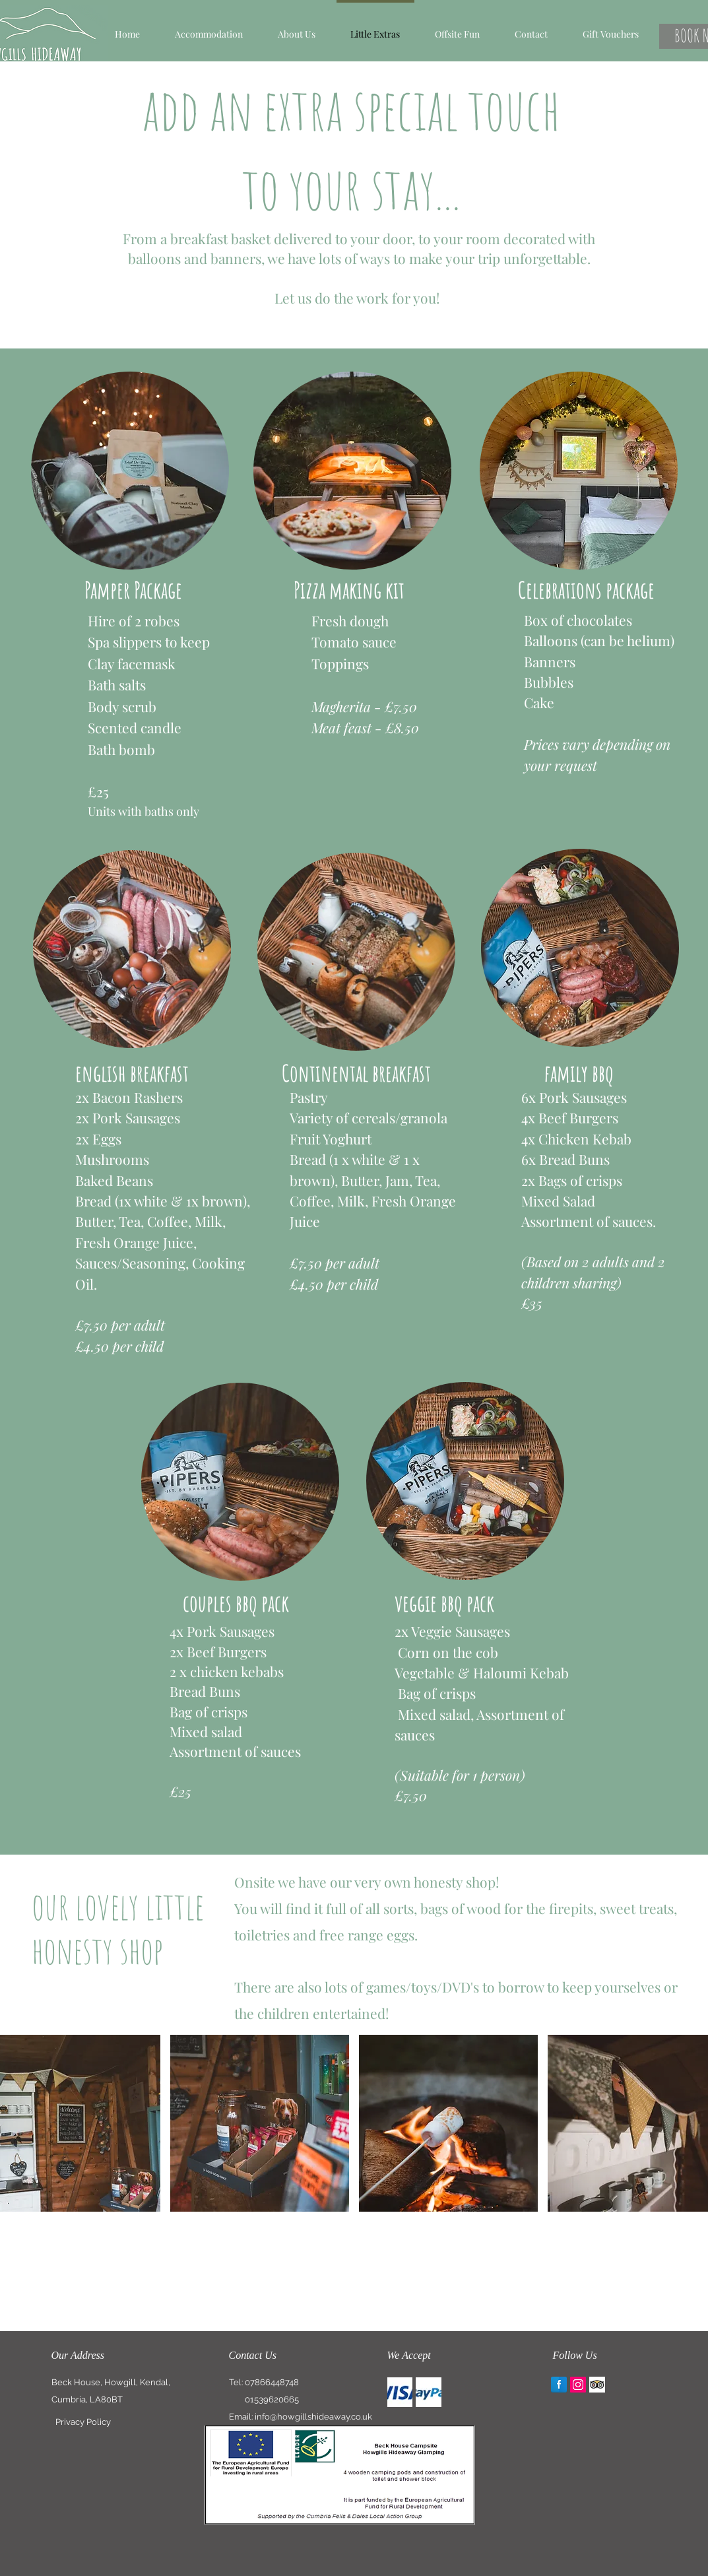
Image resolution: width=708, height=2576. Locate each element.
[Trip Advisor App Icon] (597, 2385)
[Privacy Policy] (83, 2422)
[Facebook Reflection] (559, 2385)
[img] (400, 2392)
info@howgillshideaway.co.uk (313, 2417)
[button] (209, 28)
